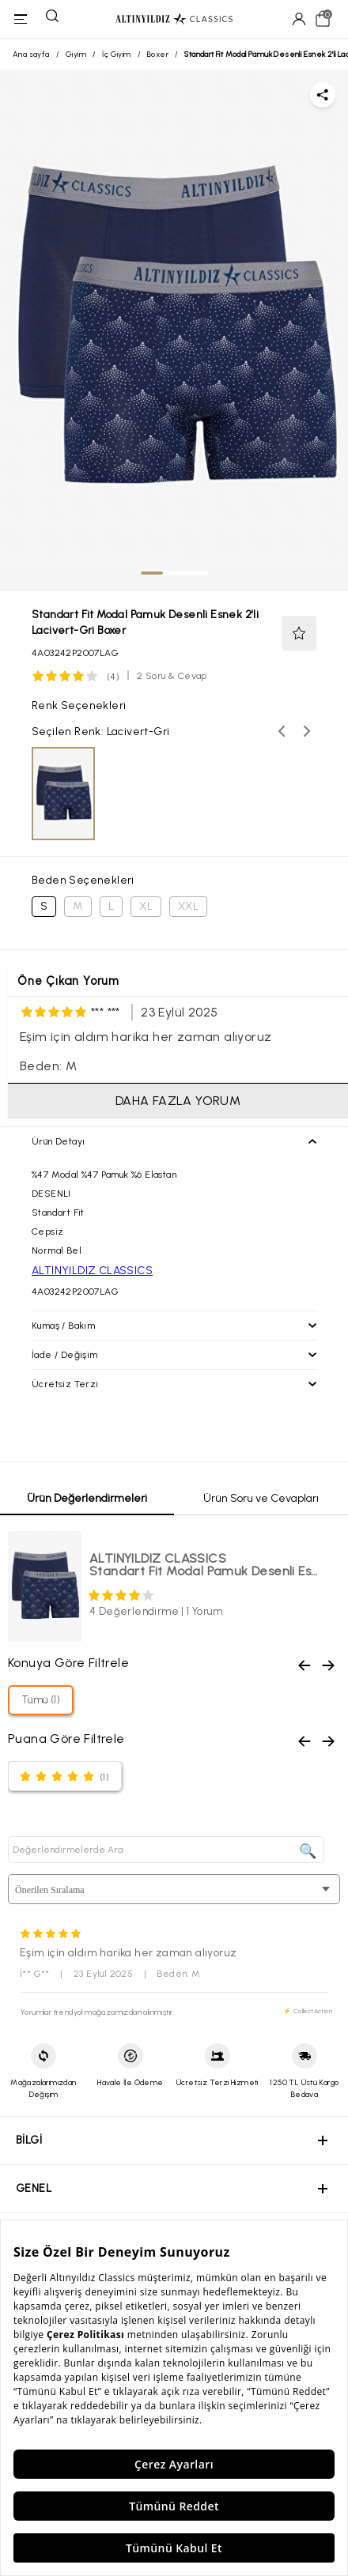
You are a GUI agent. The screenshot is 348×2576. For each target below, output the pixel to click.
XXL (188, 906)
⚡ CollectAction (307, 2011)
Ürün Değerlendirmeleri (87, 1498)
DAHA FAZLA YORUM (177, 1100)
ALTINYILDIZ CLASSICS (92, 1270)
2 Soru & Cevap (172, 675)
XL (146, 906)
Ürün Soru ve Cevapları (261, 1498)
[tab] (152, 573)
